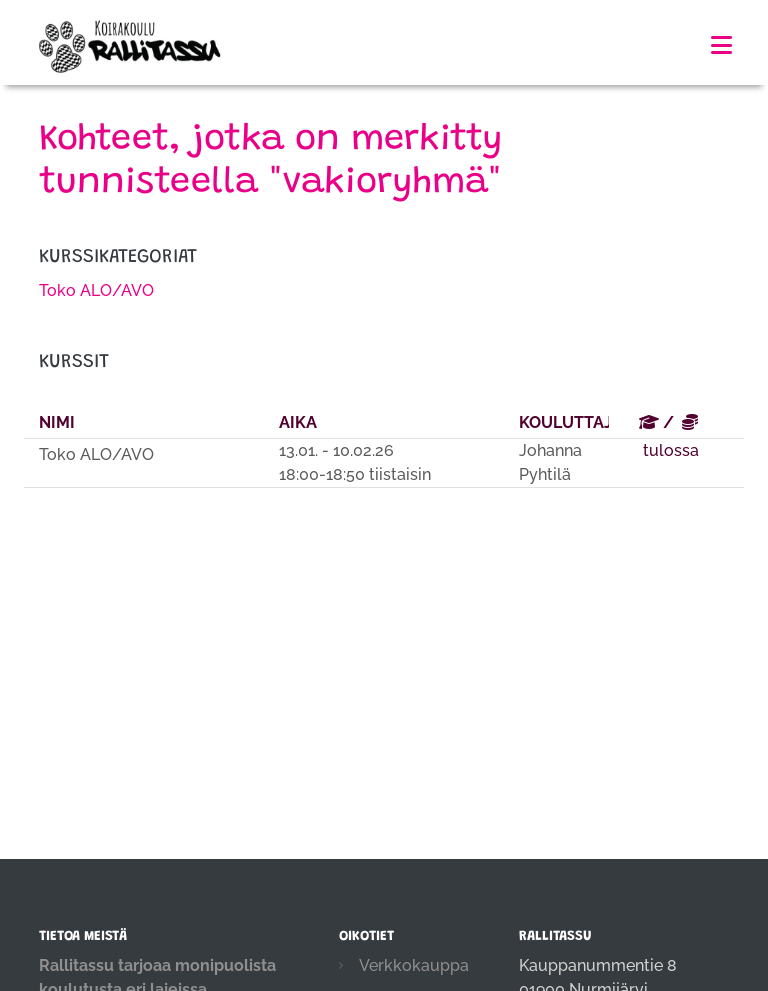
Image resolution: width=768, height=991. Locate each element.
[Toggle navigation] (721, 45)
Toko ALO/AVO (96, 290)
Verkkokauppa (414, 965)
